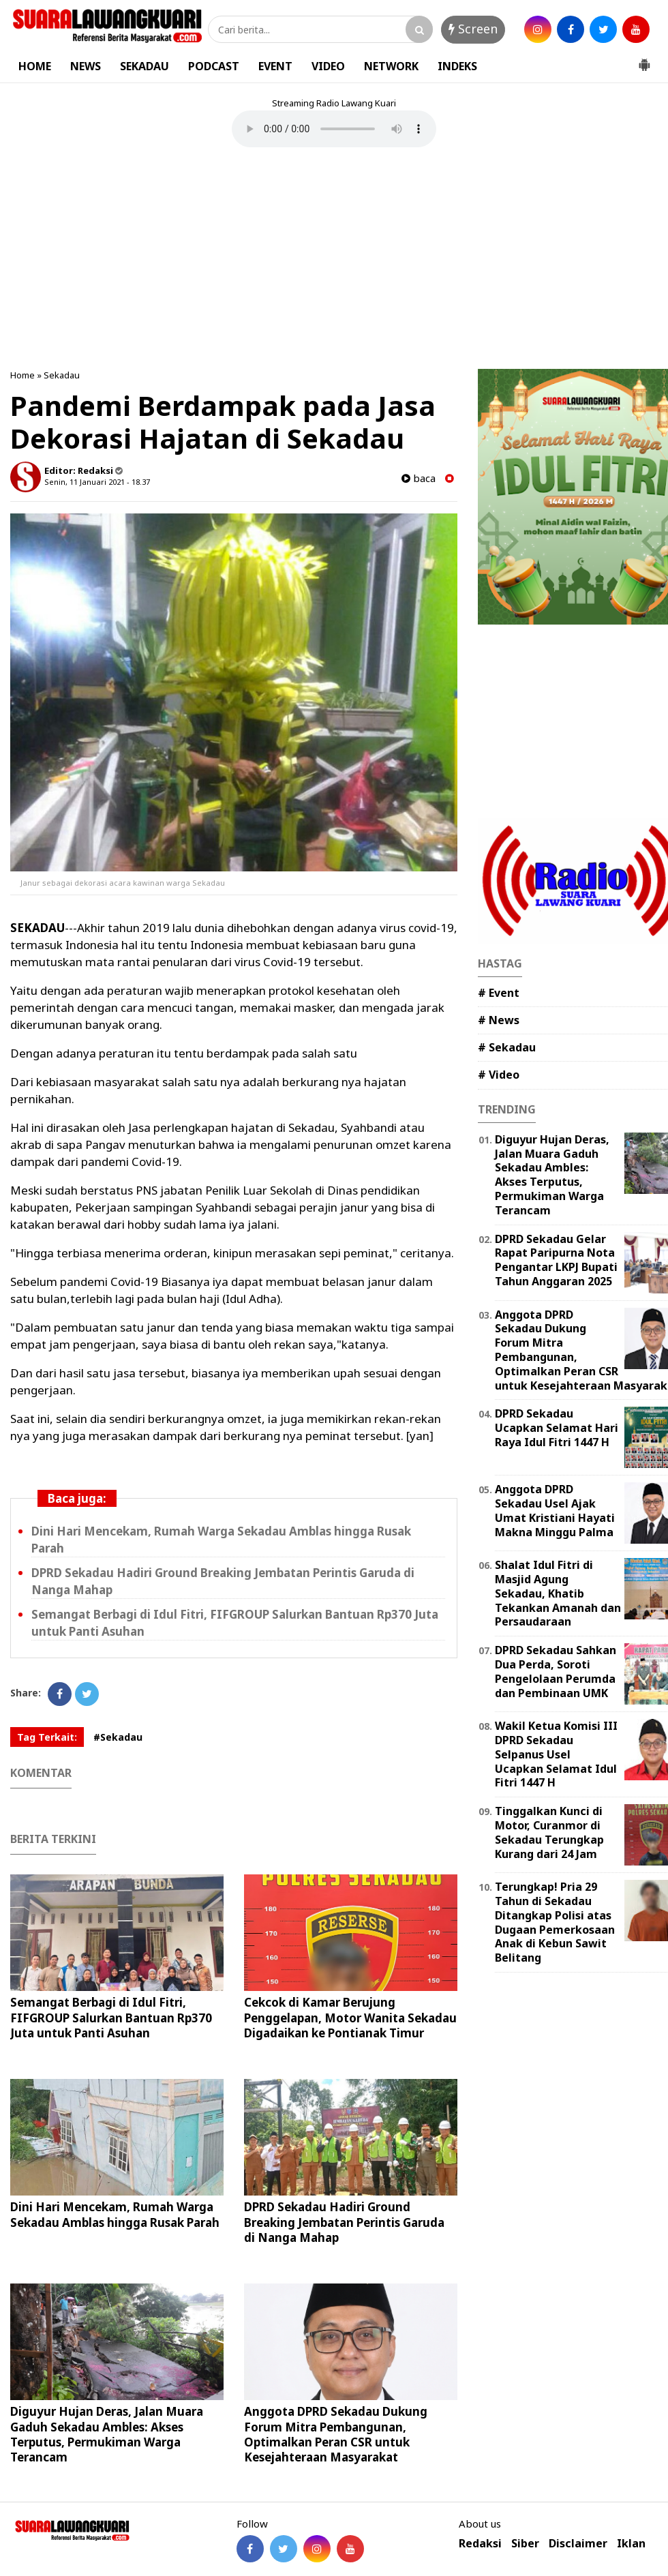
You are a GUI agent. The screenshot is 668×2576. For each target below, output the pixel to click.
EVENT (275, 66)
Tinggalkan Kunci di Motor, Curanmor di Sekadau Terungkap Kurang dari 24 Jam (549, 1832)
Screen (473, 28)
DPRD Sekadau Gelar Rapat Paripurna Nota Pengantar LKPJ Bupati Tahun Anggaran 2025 (556, 1260)
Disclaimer (578, 2543)
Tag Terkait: (47, 1737)
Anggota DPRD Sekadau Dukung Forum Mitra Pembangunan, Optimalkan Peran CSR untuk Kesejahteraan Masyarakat (335, 2433)
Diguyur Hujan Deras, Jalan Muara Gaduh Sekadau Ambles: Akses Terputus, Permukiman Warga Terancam (106, 2433)
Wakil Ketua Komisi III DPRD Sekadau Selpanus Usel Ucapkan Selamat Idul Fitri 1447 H (556, 1754)
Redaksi (480, 2543)
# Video (498, 1074)
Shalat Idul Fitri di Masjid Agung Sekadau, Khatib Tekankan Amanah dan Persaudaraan (558, 1593)
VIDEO (328, 66)
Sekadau (62, 375)
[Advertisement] (334, 259)
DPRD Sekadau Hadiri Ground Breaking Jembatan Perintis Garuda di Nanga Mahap (344, 2222)
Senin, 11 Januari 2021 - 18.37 (97, 482)
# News (498, 1020)
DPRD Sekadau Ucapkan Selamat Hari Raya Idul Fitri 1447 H (556, 1428)
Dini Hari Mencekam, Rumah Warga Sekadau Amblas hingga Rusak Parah (114, 2214)
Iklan (631, 2543)
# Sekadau (507, 1047)
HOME (34, 66)
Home (22, 375)
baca (418, 478)
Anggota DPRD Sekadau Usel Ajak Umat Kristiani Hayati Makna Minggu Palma (555, 1510)
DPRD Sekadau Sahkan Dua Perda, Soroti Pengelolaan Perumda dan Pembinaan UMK (555, 1671)
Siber (525, 2543)
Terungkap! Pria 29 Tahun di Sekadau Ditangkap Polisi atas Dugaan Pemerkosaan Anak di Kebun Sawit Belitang (555, 1922)
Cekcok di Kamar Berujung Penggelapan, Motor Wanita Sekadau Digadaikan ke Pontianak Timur (350, 2017)
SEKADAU (144, 66)
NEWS (85, 66)
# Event (498, 992)
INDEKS (457, 66)
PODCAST (213, 66)
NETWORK (391, 66)
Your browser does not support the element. (334, 128)
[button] (644, 59)
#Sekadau (117, 1737)
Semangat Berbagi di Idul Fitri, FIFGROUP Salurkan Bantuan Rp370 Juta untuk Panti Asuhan (111, 2017)
